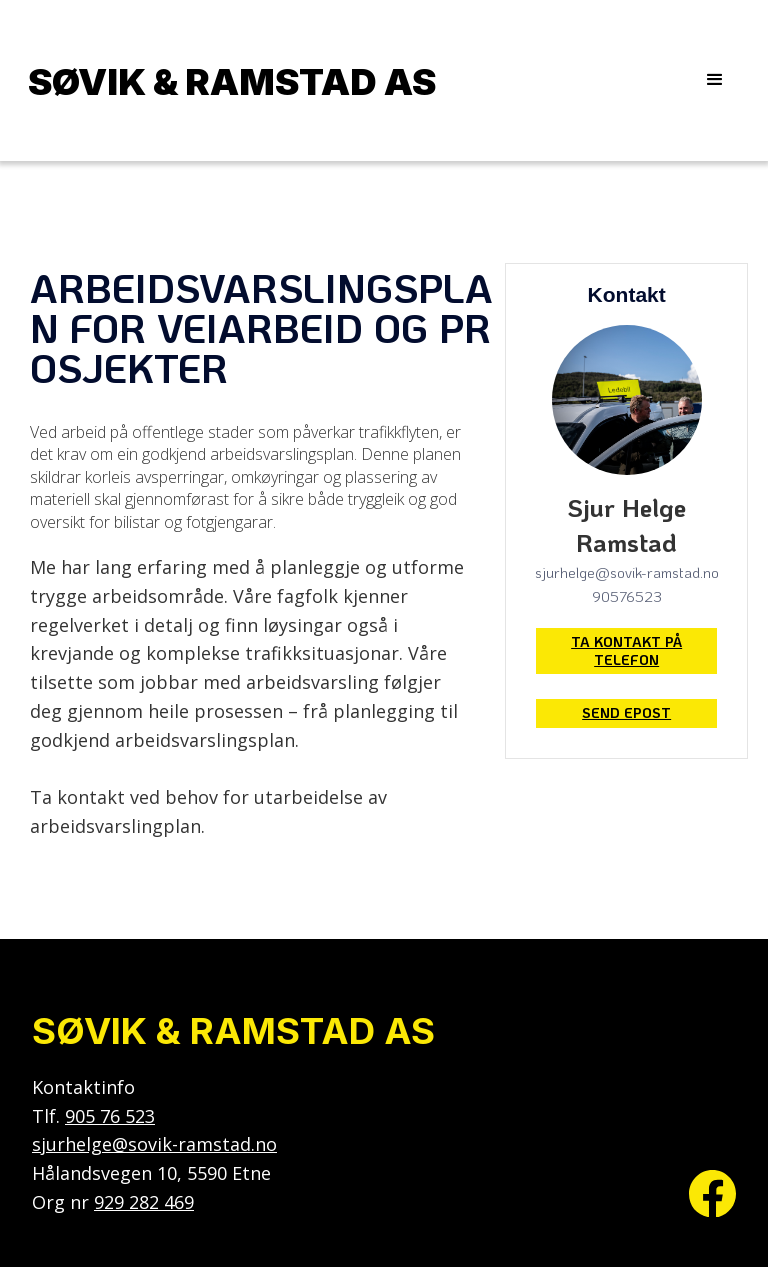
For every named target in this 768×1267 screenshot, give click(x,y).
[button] (715, 80)
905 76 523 (110, 1116)
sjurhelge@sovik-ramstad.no (154, 1144)
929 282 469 (144, 1202)
